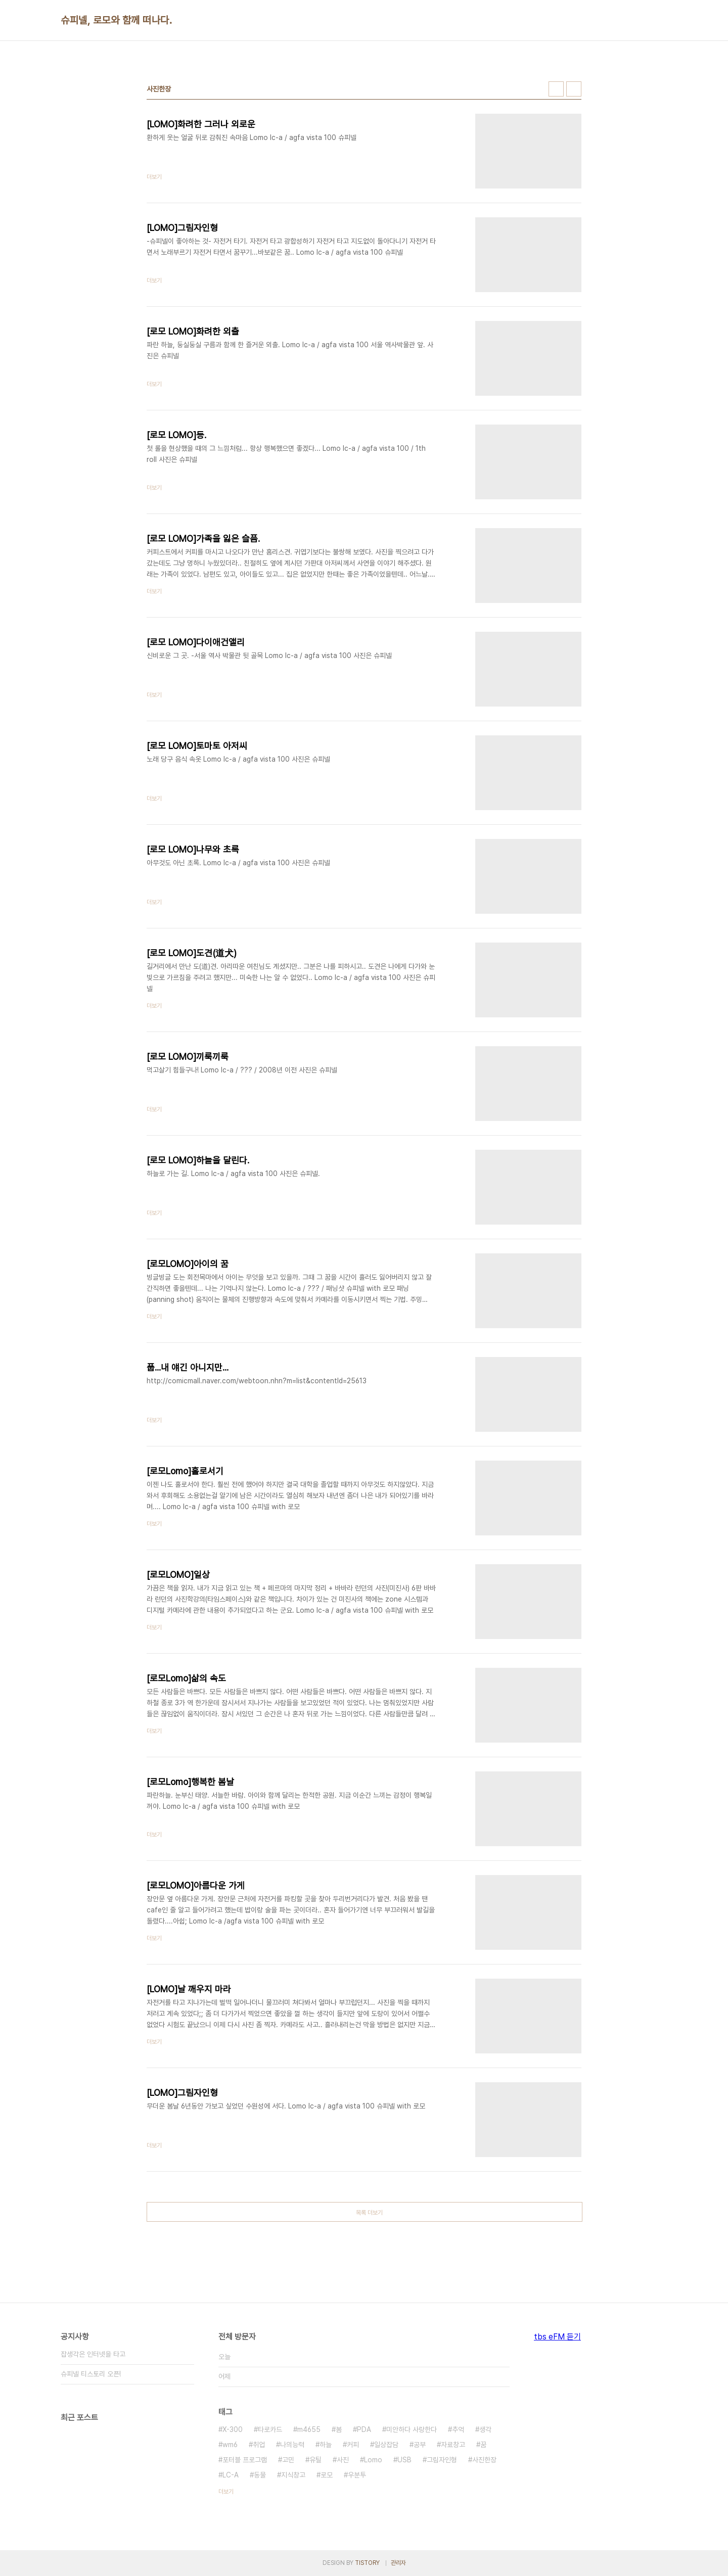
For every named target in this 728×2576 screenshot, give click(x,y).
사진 (343, 2460)
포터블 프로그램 (244, 2460)
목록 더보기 (369, 2212)
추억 (458, 2429)
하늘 (326, 2445)
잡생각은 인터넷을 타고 (93, 2354)
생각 (485, 2429)
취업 (259, 2445)
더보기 (226, 2491)
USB (404, 2460)
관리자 (398, 2562)
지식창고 (293, 2475)
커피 (353, 2445)
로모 (327, 2475)
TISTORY (367, 2562)
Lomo (373, 2460)
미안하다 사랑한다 (411, 2429)
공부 (420, 2445)
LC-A (230, 2475)
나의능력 (292, 2445)
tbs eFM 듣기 (557, 2336)
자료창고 (453, 2445)
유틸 (315, 2460)
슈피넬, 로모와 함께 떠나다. (116, 20)
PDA (364, 2429)
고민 (288, 2460)
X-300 (232, 2429)
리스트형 (573, 89)
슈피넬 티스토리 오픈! (91, 2374)
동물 (260, 2475)
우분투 (357, 2475)
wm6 (230, 2445)
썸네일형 (556, 89)
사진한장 (484, 2460)
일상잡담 (386, 2445)
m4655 (309, 2429)
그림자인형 (442, 2460)
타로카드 (270, 2429)
